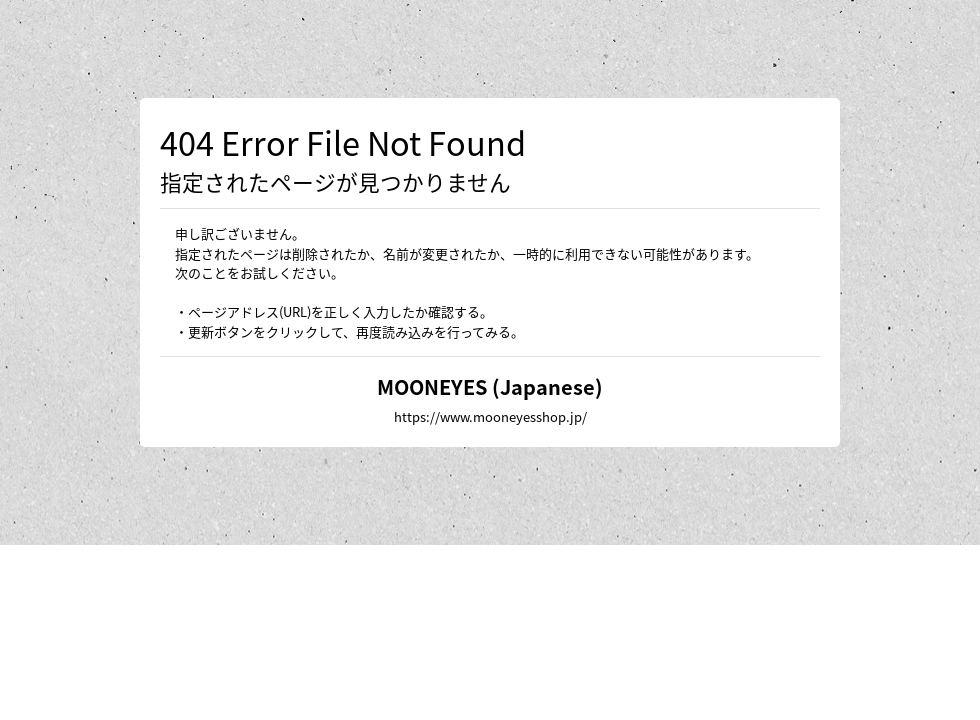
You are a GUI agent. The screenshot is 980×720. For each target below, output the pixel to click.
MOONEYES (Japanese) (490, 386)
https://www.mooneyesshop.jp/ (490, 416)
